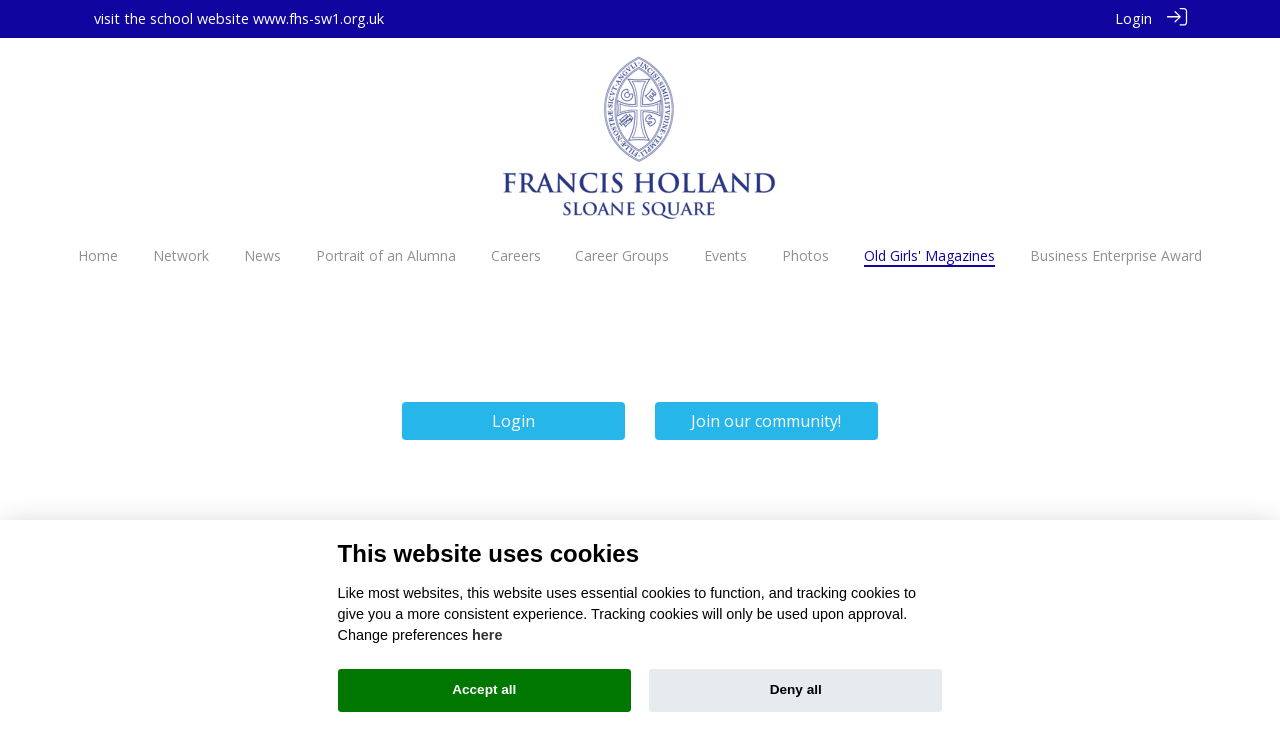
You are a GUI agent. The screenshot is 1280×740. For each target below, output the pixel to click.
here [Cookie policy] (487, 635)
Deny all (796, 689)
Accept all (484, 689)
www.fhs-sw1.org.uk (318, 18)
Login (1133, 18)
